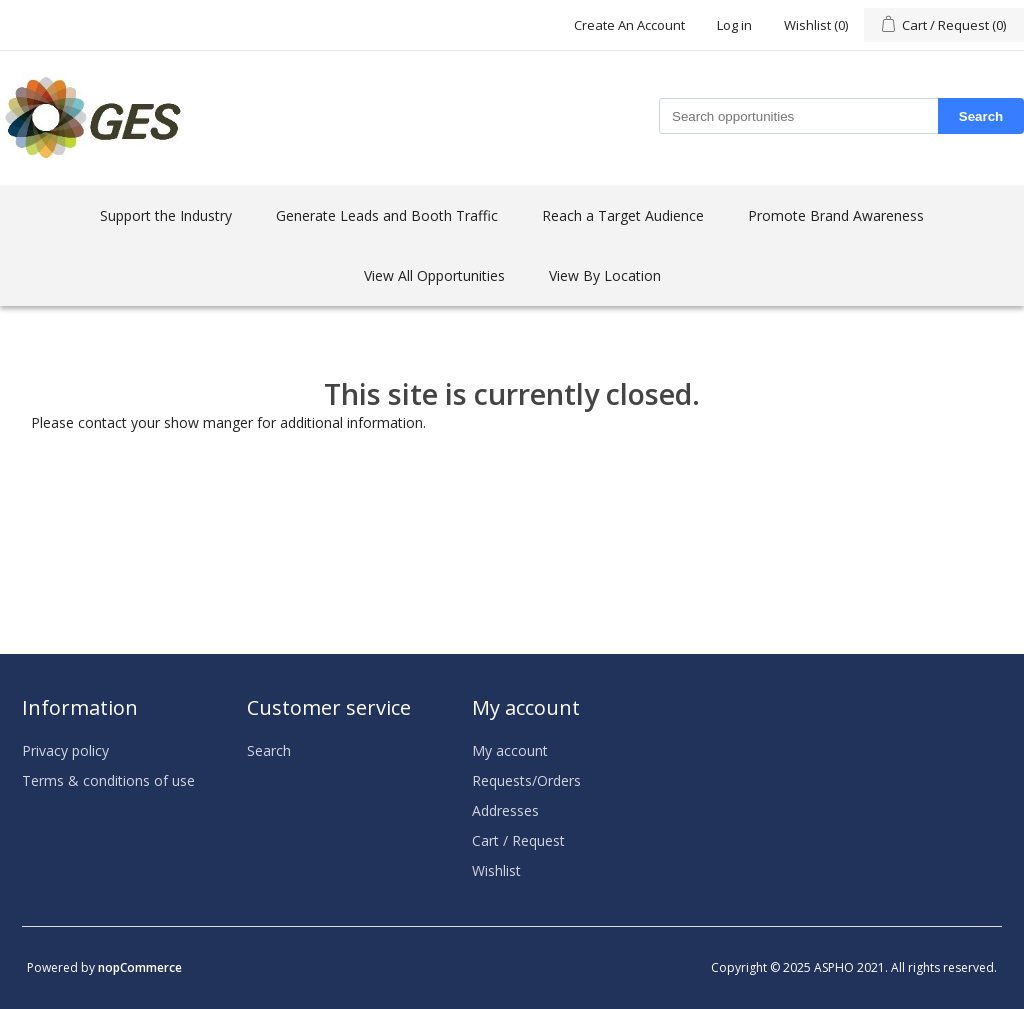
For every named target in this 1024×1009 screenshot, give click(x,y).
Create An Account (629, 25)
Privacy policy (65, 750)
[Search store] (799, 116)
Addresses (505, 810)
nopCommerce (140, 967)
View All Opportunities (434, 275)
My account (510, 750)
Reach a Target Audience (623, 215)
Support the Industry (166, 215)
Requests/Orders (526, 780)
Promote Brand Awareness (836, 215)
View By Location (605, 275)
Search (981, 116)
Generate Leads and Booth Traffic (387, 215)
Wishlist (496, 870)
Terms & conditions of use (108, 780)
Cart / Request (518, 840)
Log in (734, 25)
